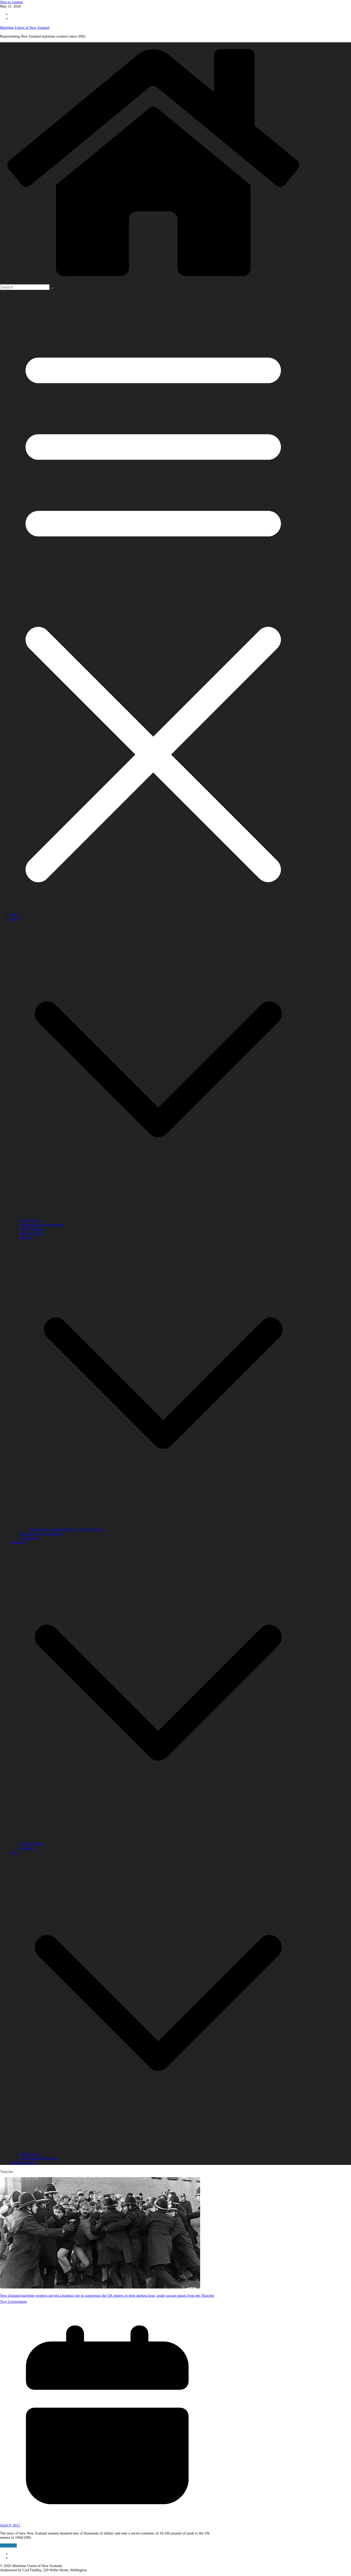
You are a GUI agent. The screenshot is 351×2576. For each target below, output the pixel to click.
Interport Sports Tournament (41, 1534)
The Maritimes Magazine (39, 2158)
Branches (27, 1848)
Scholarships (29, 1538)
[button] (158, 1216)
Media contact (30, 2154)
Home (14, 915)
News (14, 1852)
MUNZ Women (32, 1229)
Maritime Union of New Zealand (24, 28)
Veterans (26, 1238)
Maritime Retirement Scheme (42, 1225)
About (15, 919)
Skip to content (11, 2)
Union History (31, 1221)
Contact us (18, 1542)
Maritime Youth (32, 1233)
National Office (31, 1844)
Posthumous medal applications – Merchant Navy (67, 1529)
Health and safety (23, 2163)
